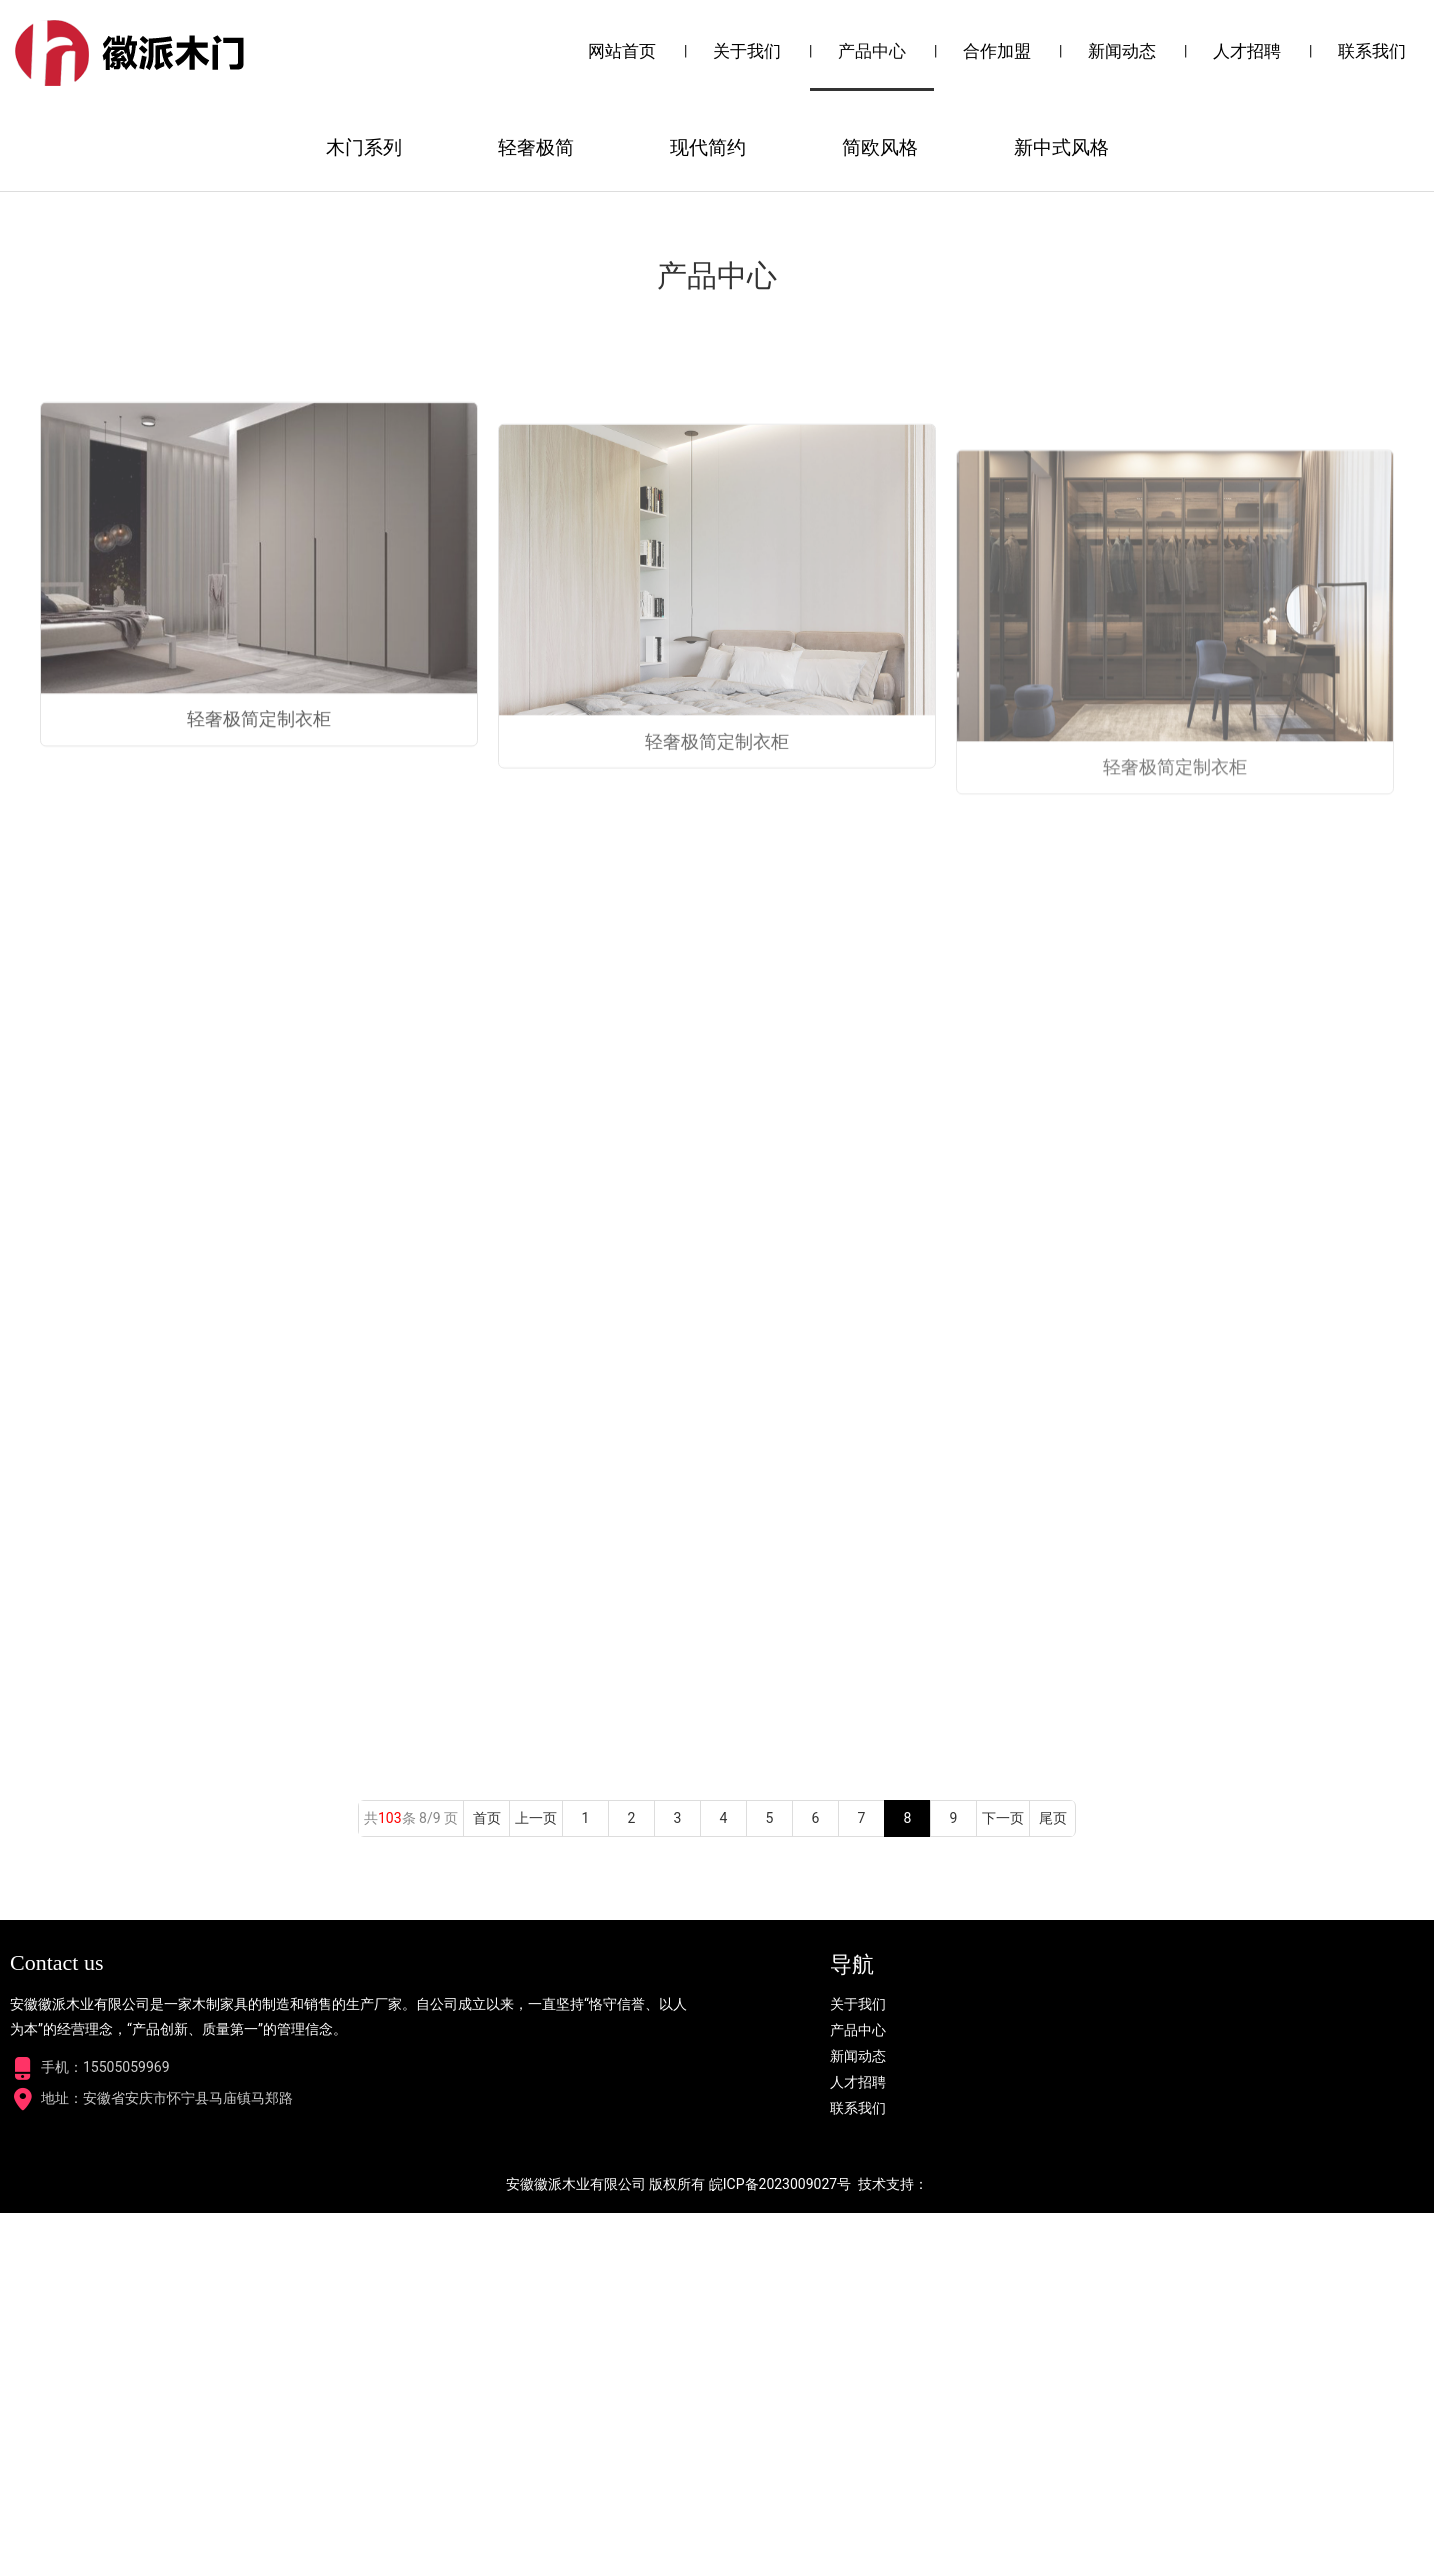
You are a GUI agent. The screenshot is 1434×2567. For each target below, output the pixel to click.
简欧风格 (880, 501)
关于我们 (747, 51)
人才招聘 (1247, 51)
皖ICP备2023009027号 (780, 2538)
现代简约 (708, 501)
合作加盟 (997, 51)
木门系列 (364, 501)
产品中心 (872, 51)
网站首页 (622, 51)
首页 (487, 2172)
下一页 (1003, 2172)
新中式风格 (1061, 501)
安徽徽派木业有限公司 (576, 2538)
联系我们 (1372, 51)
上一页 (536, 2172)
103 (390, 2172)
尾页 (1053, 2172)
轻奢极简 (536, 501)
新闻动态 (1122, 51)
